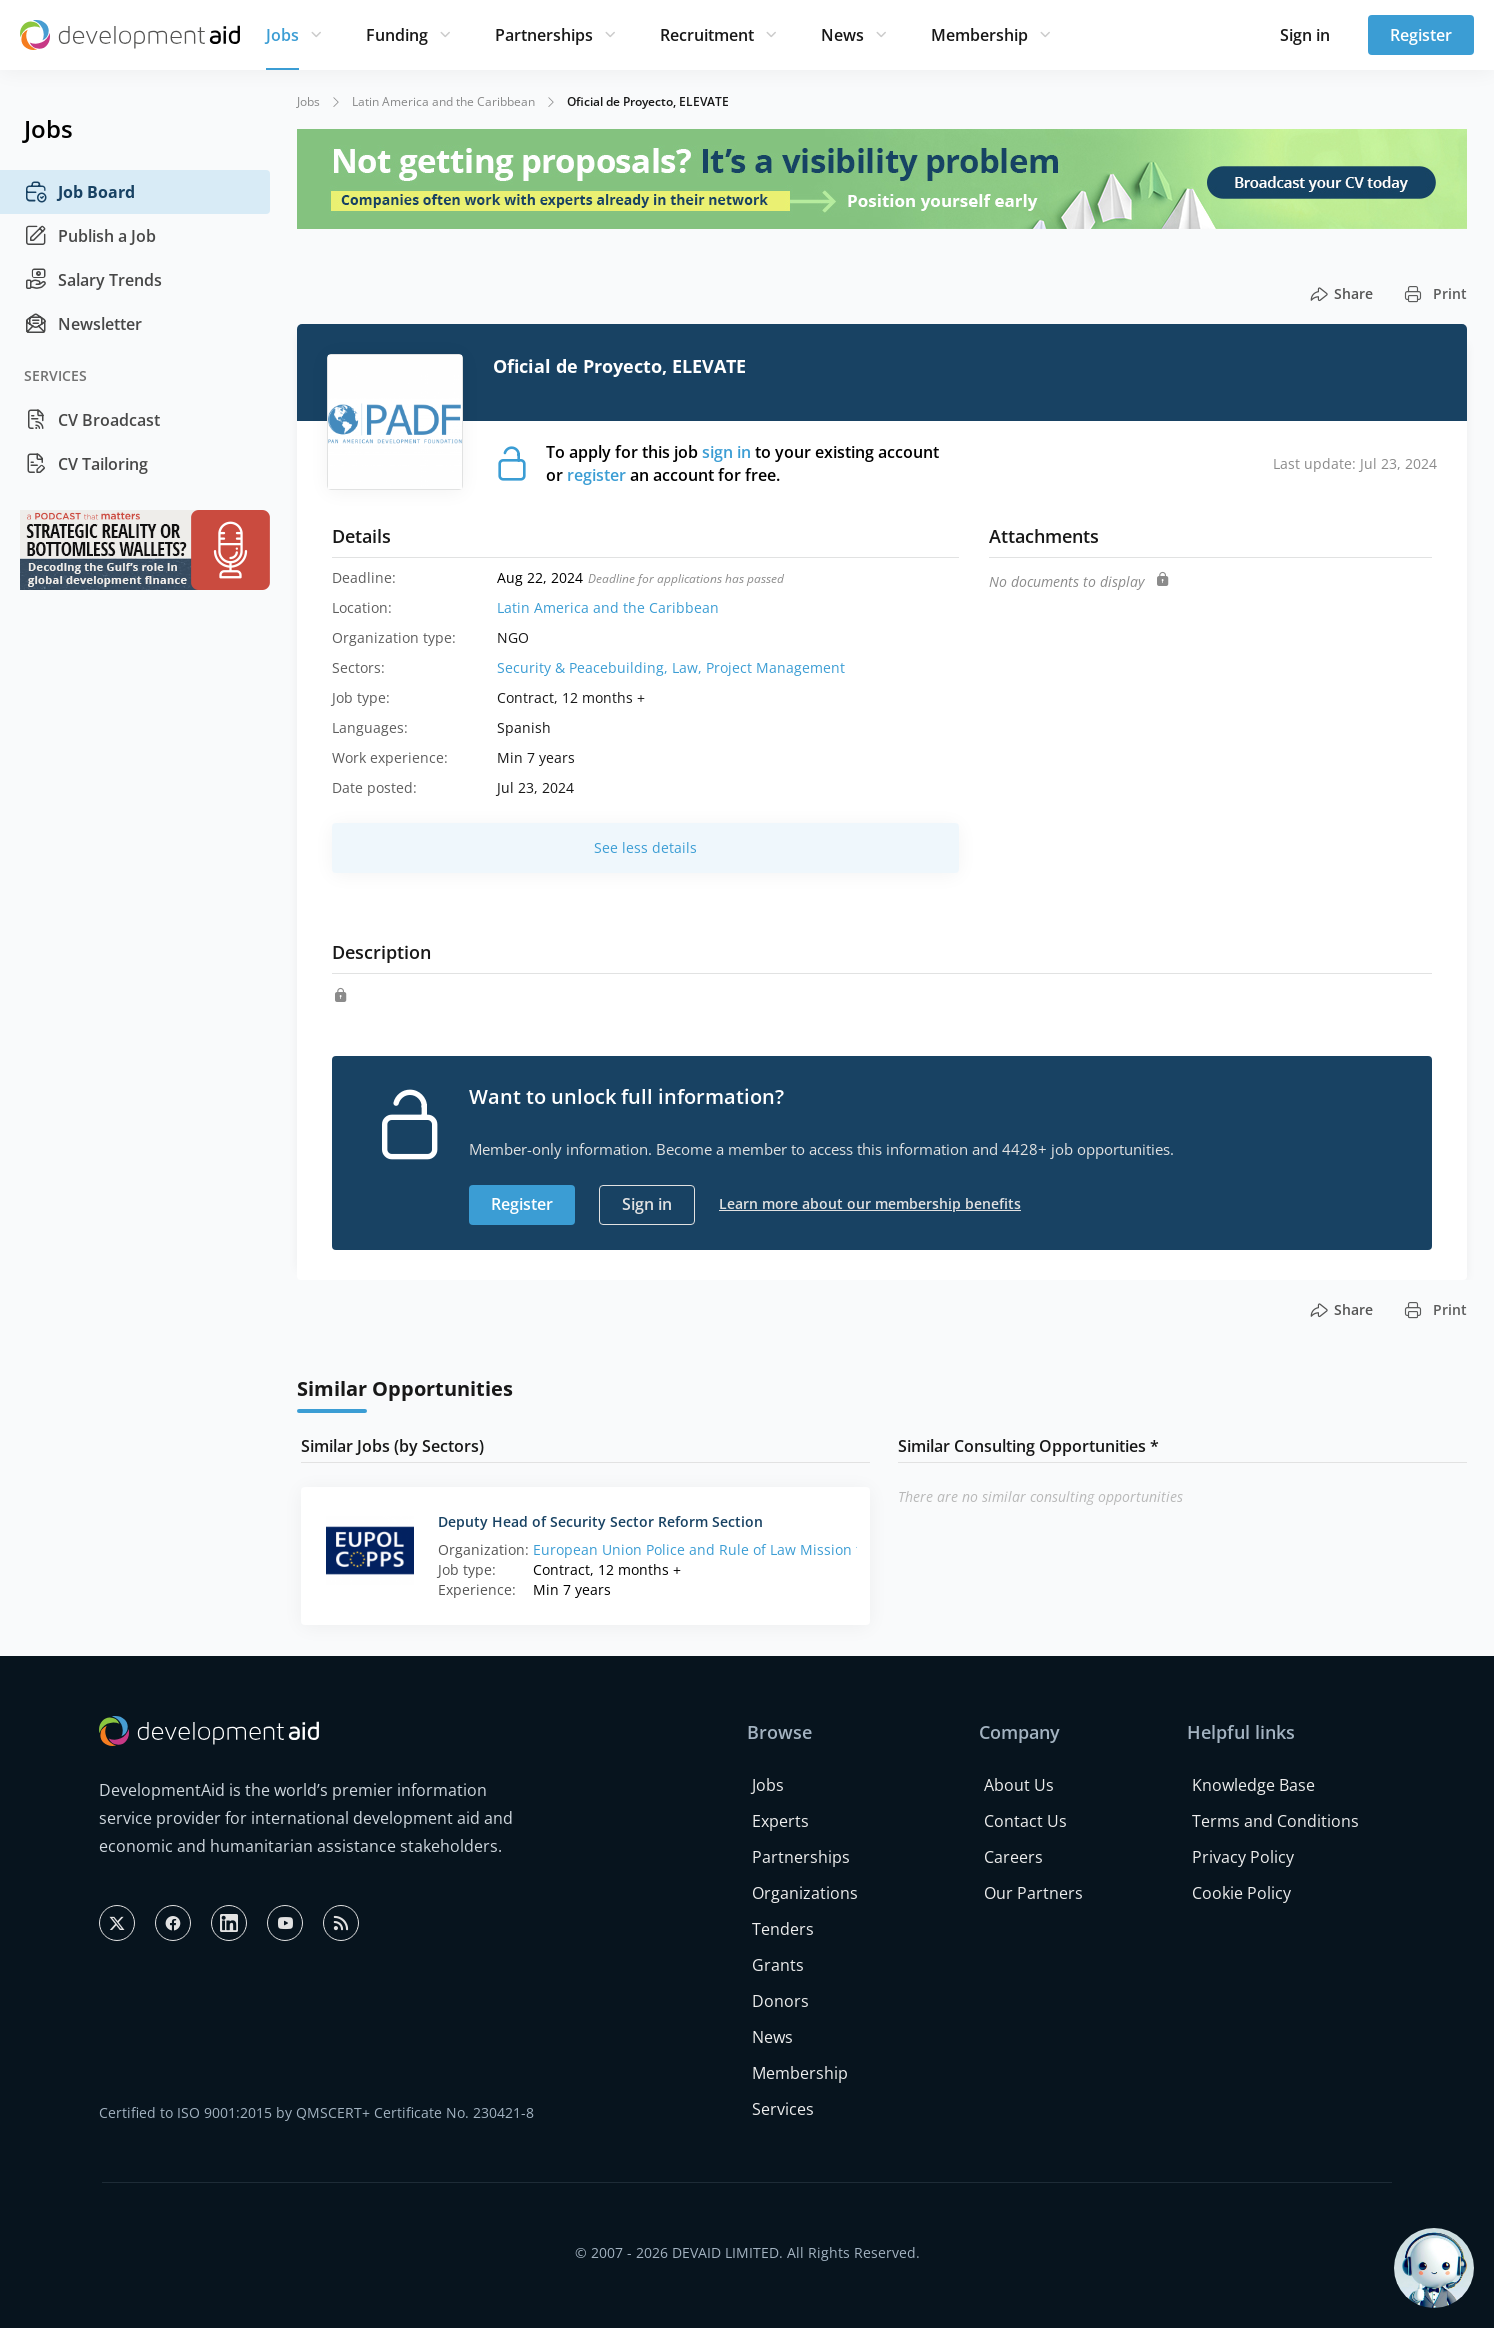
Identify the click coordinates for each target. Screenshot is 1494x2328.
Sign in (1305, 35)
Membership (979, 35)
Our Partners (1033, 1893)
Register (1421, 35)
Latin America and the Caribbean (443, 101)
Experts (780, 1821)
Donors (780, 2001)
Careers (1013, 1857)
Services (783, 2109)
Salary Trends (93, 280)
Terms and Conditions (1275, 1821)
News (842, 35)
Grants (778, 1965)
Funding (397, 35)
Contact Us (1025, 1821)
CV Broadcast (92, 420)
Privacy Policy (1243, 1857)
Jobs (282, 35)
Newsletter (83, 324)
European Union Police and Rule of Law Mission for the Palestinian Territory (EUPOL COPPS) (839, 1549)
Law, (689, 667)
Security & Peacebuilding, (584, 667)
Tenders (783, 1929)
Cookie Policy (1241, 1893)
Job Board (79, 192)
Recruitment (707, 35)
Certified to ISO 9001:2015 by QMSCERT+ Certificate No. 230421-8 (316, 2112)
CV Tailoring (86, 464)
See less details (645, 847)
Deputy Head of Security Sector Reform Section (600, 1521)
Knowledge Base (1253, 1785)
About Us (1019, 1785)
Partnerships (544, 35)
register (596, 475)
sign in (726, 452)
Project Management (775, 667)
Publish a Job (90, 236)
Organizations (805, 1893)
